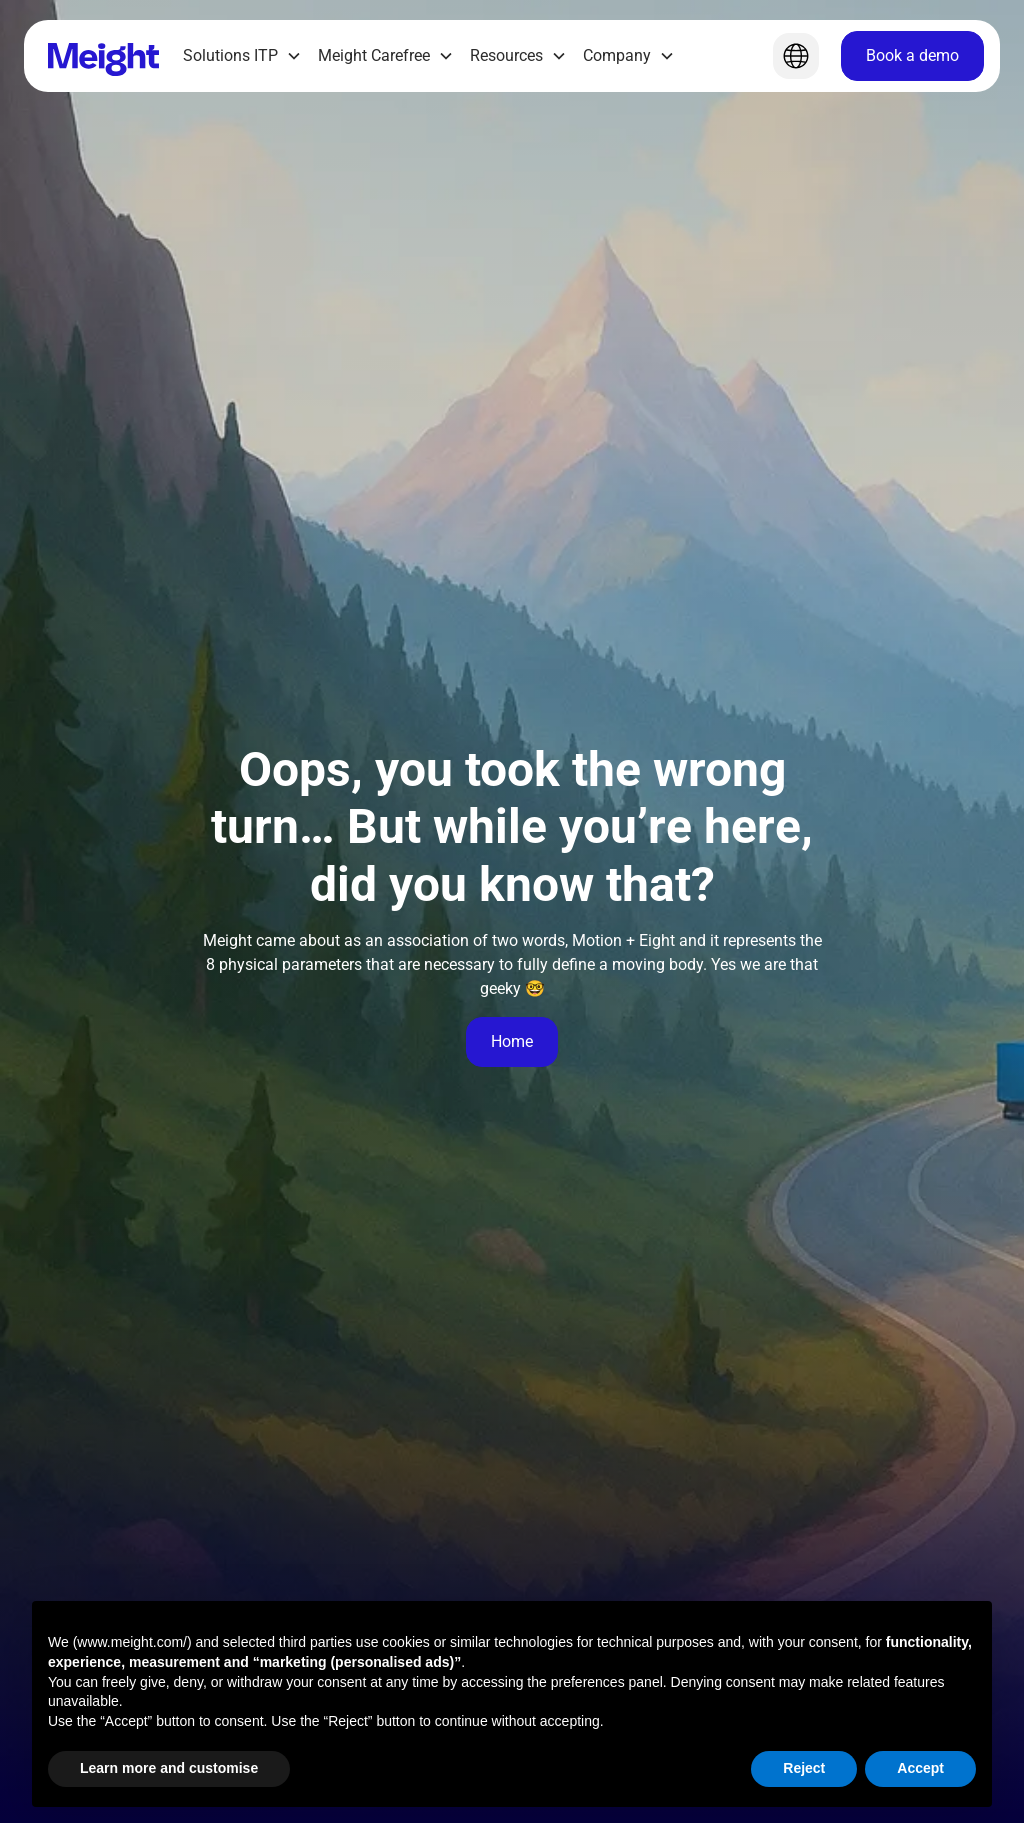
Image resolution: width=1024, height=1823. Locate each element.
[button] (242, 56)
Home (512, 1041)
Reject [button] (804, 1768)
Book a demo (912, 55)
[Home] (103, 56)
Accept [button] (920, 1768)
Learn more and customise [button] (169, 1768)
